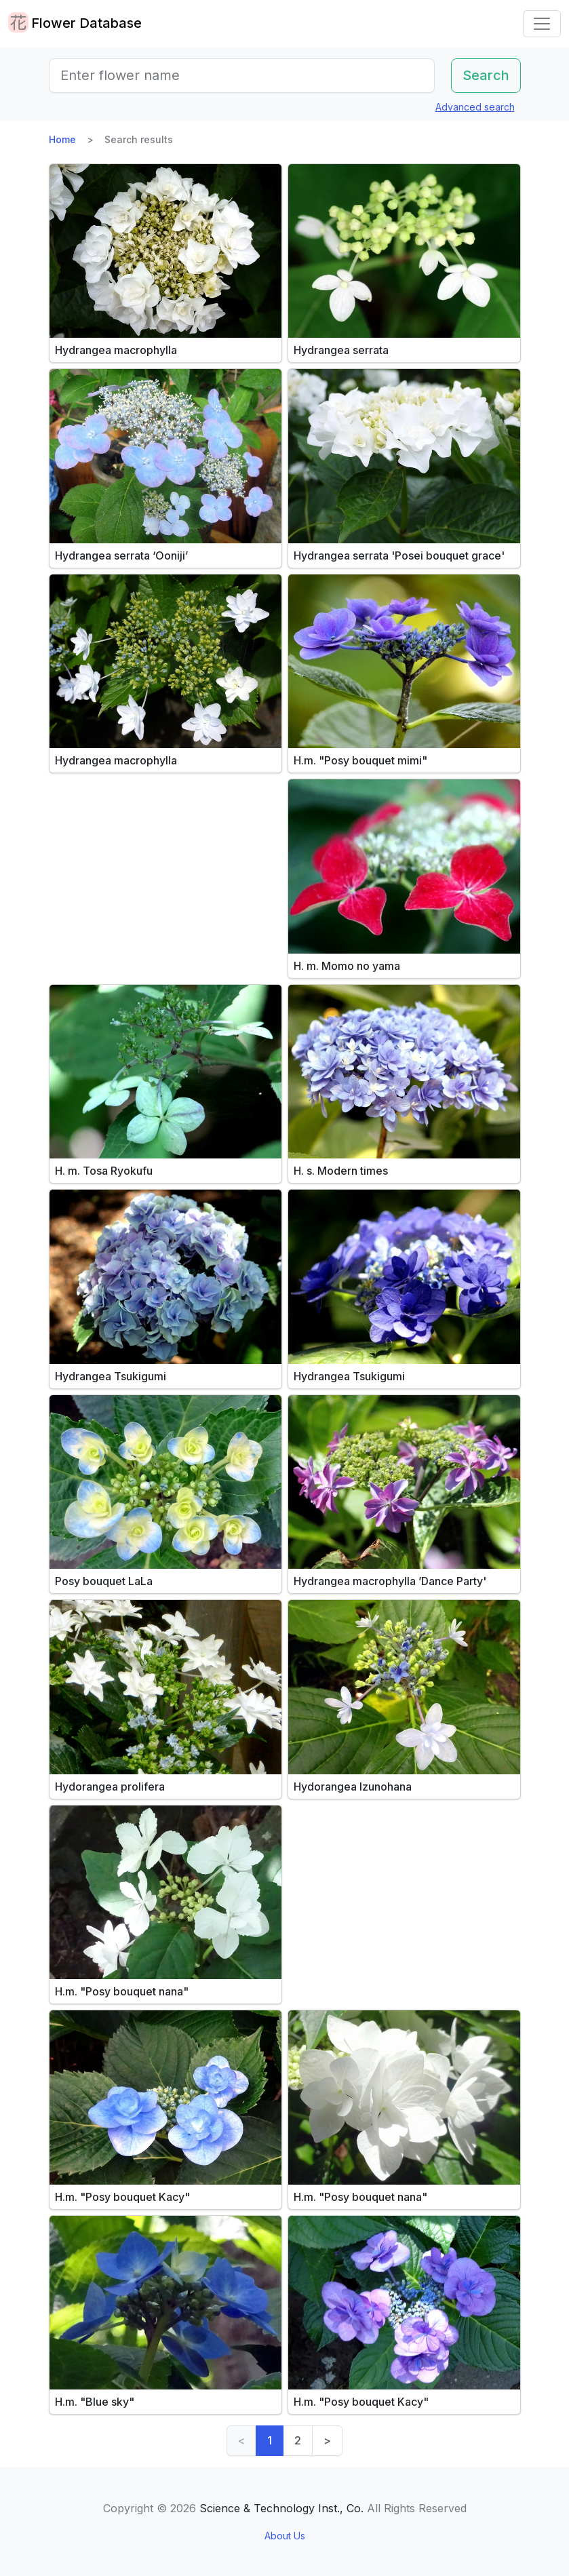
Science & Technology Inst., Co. (281, 2508)
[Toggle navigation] (542, 23)
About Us (284, 2535)
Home (62, 139)
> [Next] (327, 2440)
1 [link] (269, 2440)
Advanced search (475, 107)
